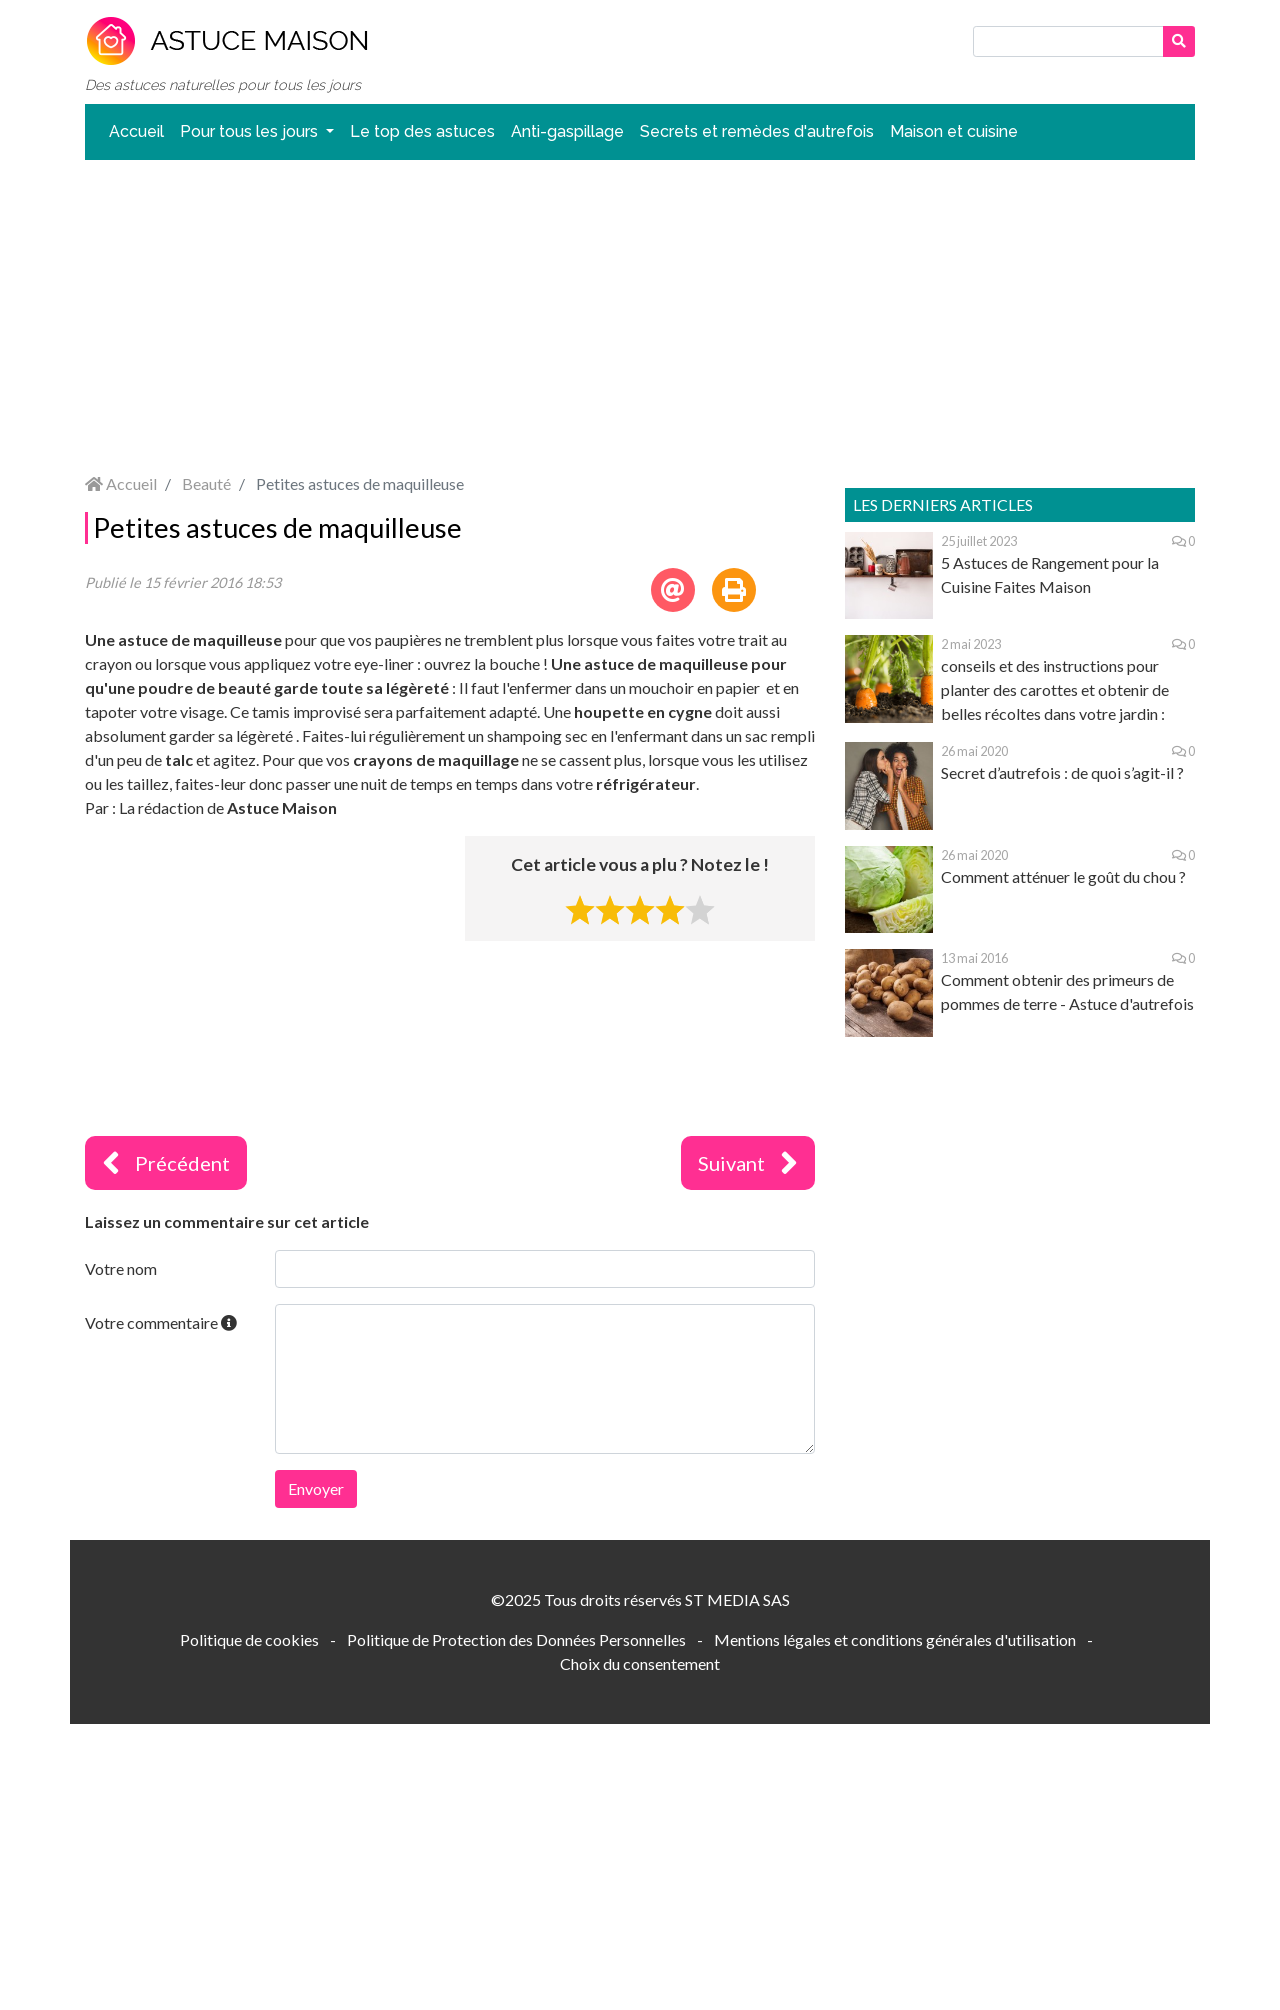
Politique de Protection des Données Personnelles (516, 1639)
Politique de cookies (249, 1639)
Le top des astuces (422, 131)
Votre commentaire (161, 1322)
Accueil (136, 131)
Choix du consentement (640, 1663)
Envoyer (316, 1488)
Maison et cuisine (954, 131)
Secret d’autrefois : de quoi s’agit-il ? (1062, 772)
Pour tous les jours (251, 131)
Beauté (206, 483)
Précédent (166, 1163)
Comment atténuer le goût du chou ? (1063, 876)
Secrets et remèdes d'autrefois (757, 131)
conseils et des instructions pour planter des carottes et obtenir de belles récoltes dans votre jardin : (1055, 689)
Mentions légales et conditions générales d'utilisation (895, 1639)
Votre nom (121, 1268)
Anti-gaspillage (567, 131)
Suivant (748, 1163)
